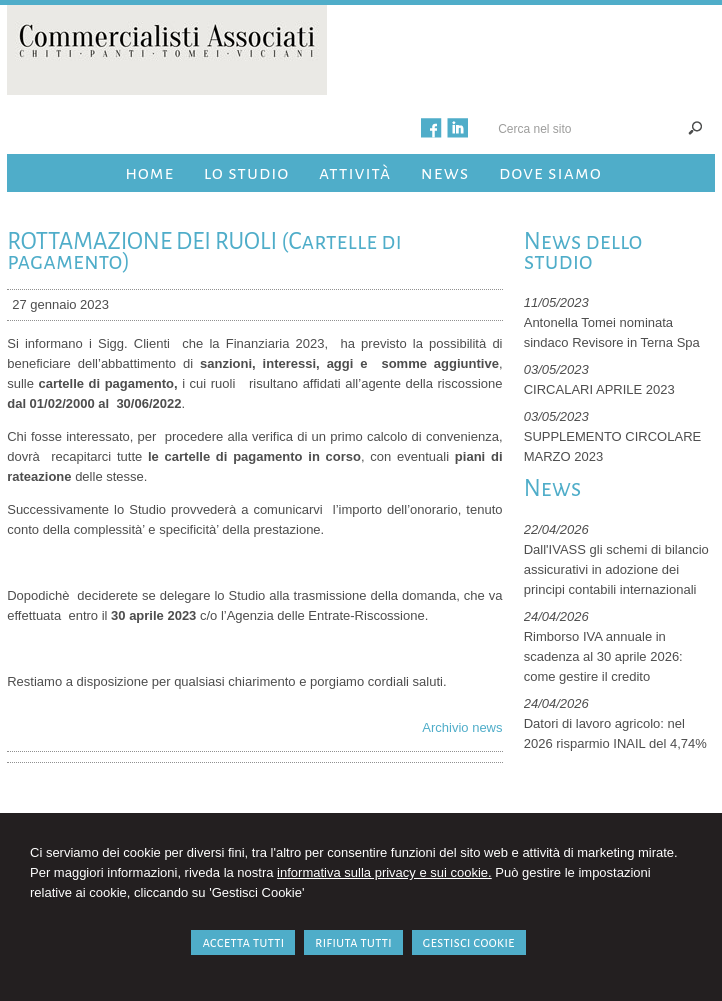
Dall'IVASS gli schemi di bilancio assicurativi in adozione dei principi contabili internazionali (616, 569)
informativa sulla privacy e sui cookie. (384, 872)
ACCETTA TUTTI (243, 942)
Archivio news (462, 727)
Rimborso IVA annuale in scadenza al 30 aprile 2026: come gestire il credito (603, 656)
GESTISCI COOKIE (469, 942)
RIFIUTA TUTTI (353, 942)
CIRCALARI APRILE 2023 (599, 389)
